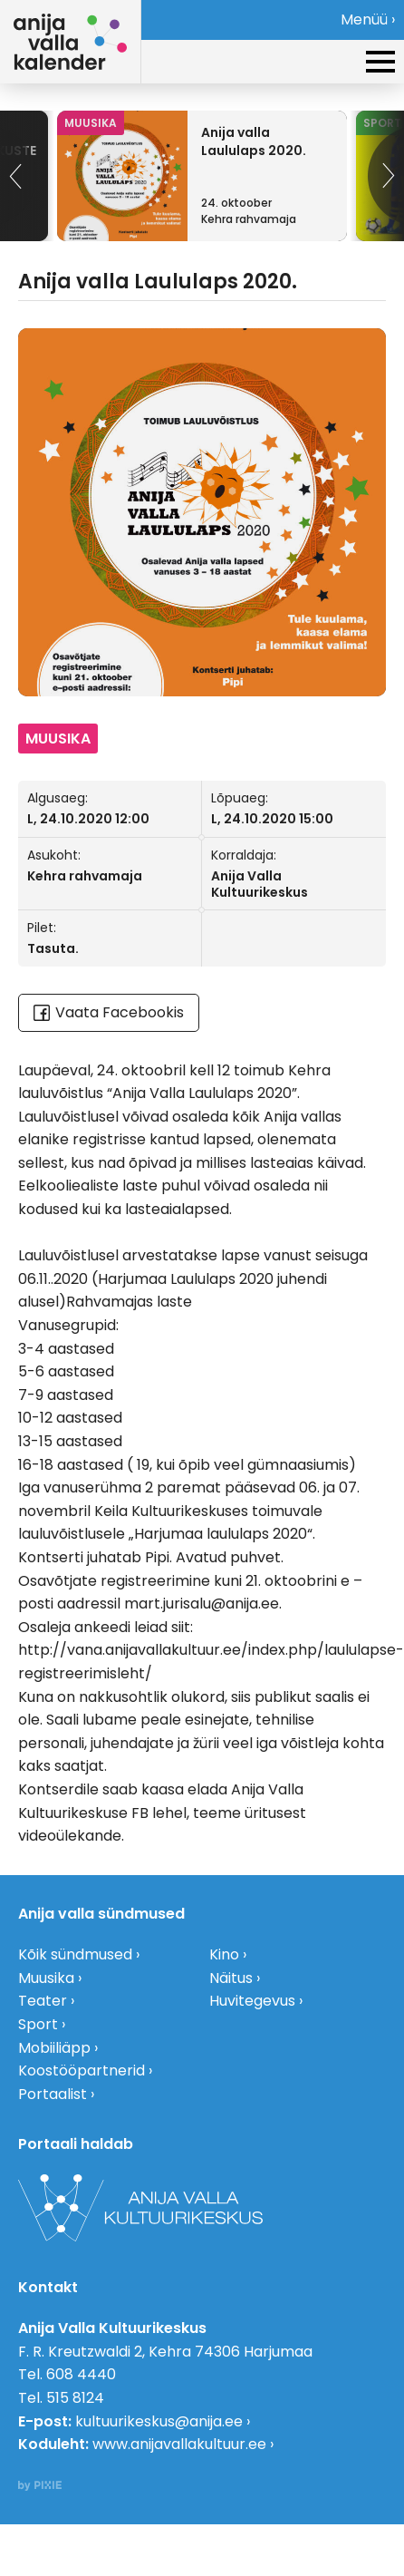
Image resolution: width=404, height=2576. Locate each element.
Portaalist (52, 2094)
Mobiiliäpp (54, 2047)
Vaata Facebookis (109, 1012)
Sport (38, 2024)
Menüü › (368, 19)
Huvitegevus (252, 2000)
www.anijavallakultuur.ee (179, 2444)
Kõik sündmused (75, 1954)
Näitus (231, 1978)
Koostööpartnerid (81, 2070)
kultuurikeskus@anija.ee (159, 2421)
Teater (42, 2000)
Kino (224, 1954)
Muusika (46, 1978)
